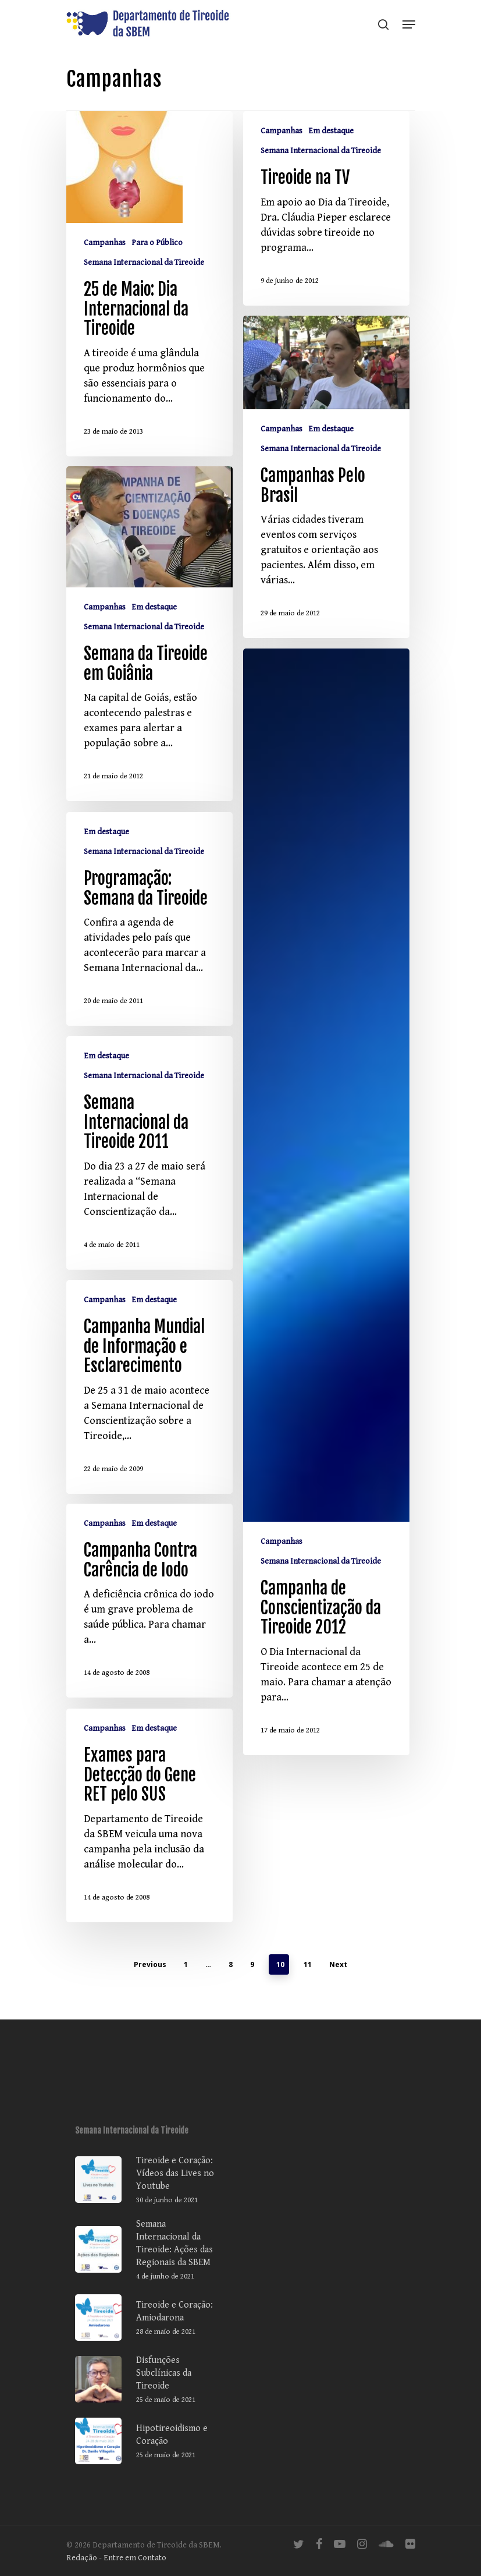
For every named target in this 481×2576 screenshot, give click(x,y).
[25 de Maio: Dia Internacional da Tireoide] (149, 283)
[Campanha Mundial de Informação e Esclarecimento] (149, 1403)
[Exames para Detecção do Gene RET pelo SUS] (149, 1832)
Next (338, 1964)
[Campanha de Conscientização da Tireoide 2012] (326, 1218)
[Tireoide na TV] (326, 208)
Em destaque (331, 131)
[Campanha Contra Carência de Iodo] (149, 1617)
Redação (81, 2558)
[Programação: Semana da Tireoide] (149, 935)
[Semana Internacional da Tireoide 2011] (149, 1169)
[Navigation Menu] (408, 24)
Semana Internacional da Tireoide (144, 262)
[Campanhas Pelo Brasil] (326, 493)
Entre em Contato (135, 2558)
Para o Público (157, 242)
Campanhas (105, 242)
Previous (150, 1964)
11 (308, 1964)
